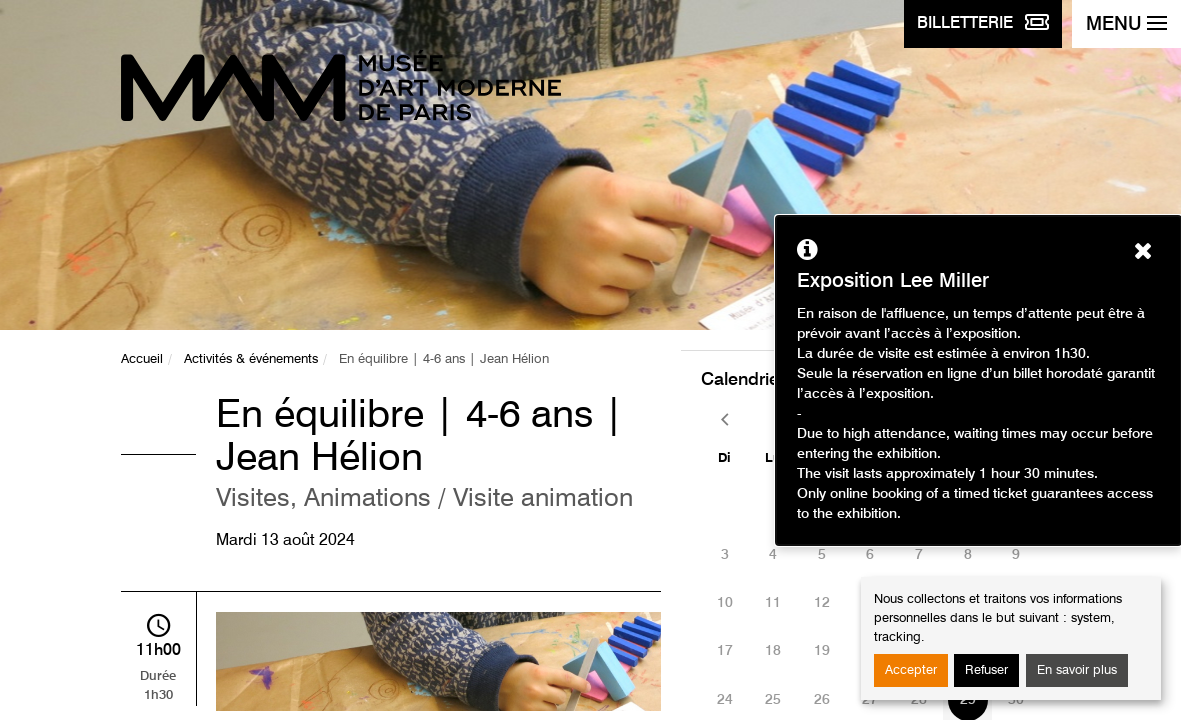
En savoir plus (1077, 670)
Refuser (986, 670)
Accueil (142, 359)
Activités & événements (251, 359)
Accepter (911, 670)
